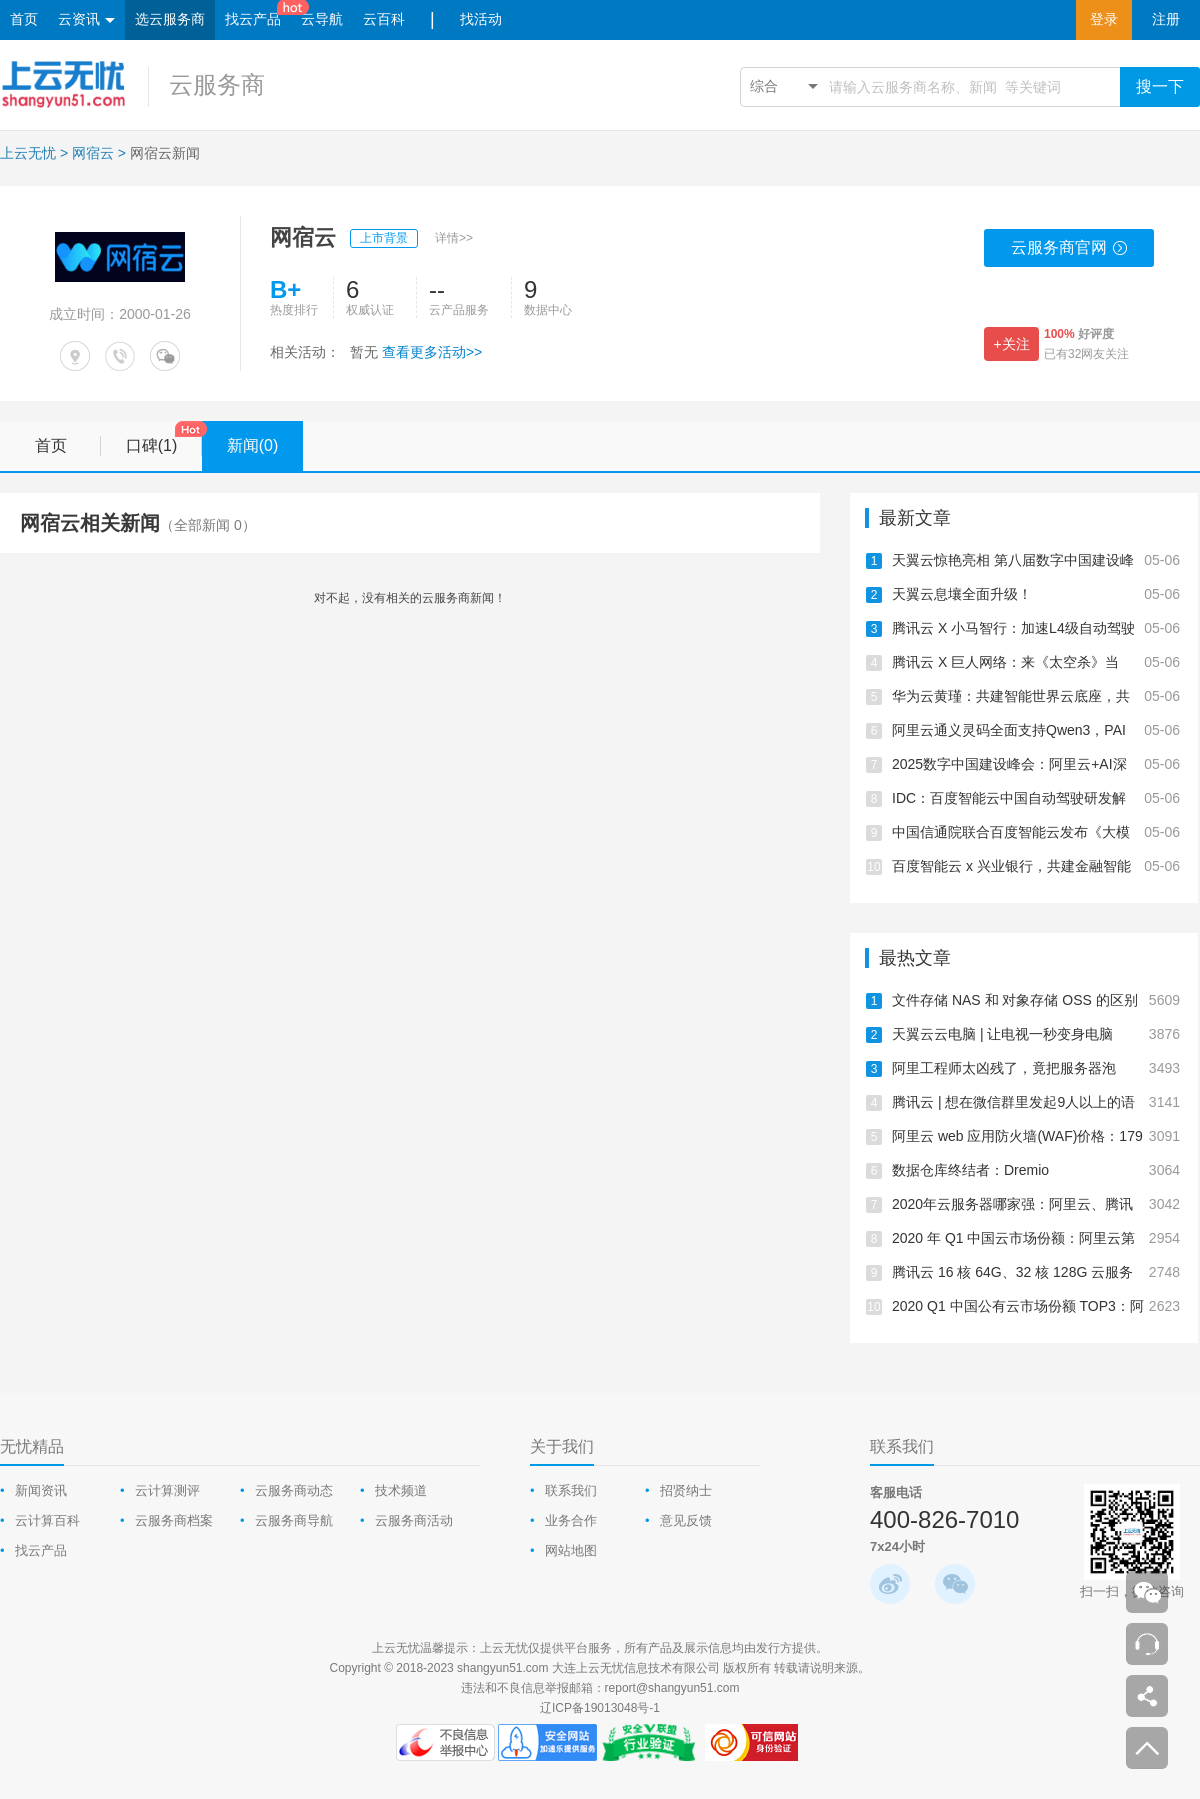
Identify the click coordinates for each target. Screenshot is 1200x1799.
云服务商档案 (174, 1520)
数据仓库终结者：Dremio (1036, 1170)
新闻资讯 (41, 1490)
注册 (1166, 19)
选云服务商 (170, 19)
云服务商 (217, 84)
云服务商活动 (414, 1520)
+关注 (1011, 344)
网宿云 (93, 153)
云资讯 (86, 20)
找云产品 (253, 19)
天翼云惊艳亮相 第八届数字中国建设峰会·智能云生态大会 (1036, 560)
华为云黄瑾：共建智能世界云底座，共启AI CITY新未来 (1036, 696)
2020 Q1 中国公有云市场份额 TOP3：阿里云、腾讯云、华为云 (1036, 1306)
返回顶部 (1147, 1748)
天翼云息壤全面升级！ (1036, 594)
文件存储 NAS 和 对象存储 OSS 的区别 (1036, 1000)
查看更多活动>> (432, 352)
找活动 (481, 19)
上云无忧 (28, 153)
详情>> (454, 238)
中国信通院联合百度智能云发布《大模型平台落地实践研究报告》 (1036, 832)
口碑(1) (164, 438)
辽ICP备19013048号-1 (600, 1708)
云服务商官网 (1069, 253)
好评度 (1079, 334)
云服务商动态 (294, 1490)
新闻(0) (265, 446)
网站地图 (571, 1550)
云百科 (384, 19)
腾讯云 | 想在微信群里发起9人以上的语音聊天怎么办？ (1036, 1102)
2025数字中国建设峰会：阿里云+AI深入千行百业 (1036, 764)
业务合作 (571, 1520)
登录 (1104, 19)
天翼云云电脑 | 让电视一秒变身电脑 (1036, 1034)
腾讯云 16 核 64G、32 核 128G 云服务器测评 (1036, 1272)
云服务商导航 (294, 1520)
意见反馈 (686, 1520)
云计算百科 (47, 1520)
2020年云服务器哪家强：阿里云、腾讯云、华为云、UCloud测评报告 (1036, 1204)
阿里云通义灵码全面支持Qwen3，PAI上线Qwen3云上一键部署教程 (1036, 730)
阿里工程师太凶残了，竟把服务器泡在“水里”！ (1036, 1068)
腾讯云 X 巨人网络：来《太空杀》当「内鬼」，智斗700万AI (1036, 662)
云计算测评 (167, 1490)
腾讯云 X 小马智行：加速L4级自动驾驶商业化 (1036, 628)
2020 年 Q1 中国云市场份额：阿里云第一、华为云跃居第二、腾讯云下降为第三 (1036, 1238)
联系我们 (571, 1490)
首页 (24, 19)
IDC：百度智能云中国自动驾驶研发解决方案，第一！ (1036, 798)
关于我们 (562, 1446)
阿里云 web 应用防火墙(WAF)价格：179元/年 (1036, 1136)
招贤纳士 (686, 1490)
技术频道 (401, 1490)
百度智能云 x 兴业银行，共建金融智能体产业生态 (1036, 866)
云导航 (322, 19)
